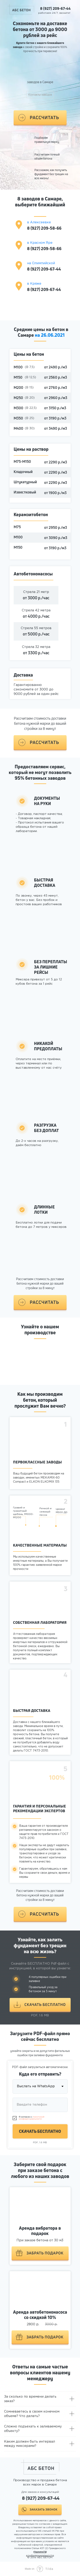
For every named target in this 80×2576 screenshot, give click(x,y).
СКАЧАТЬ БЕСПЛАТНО (40, 2131)
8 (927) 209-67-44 (55, 8)
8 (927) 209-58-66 (44, 228)
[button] (40, 117)
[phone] (40, 2105)
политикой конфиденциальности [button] (31, 2118)
